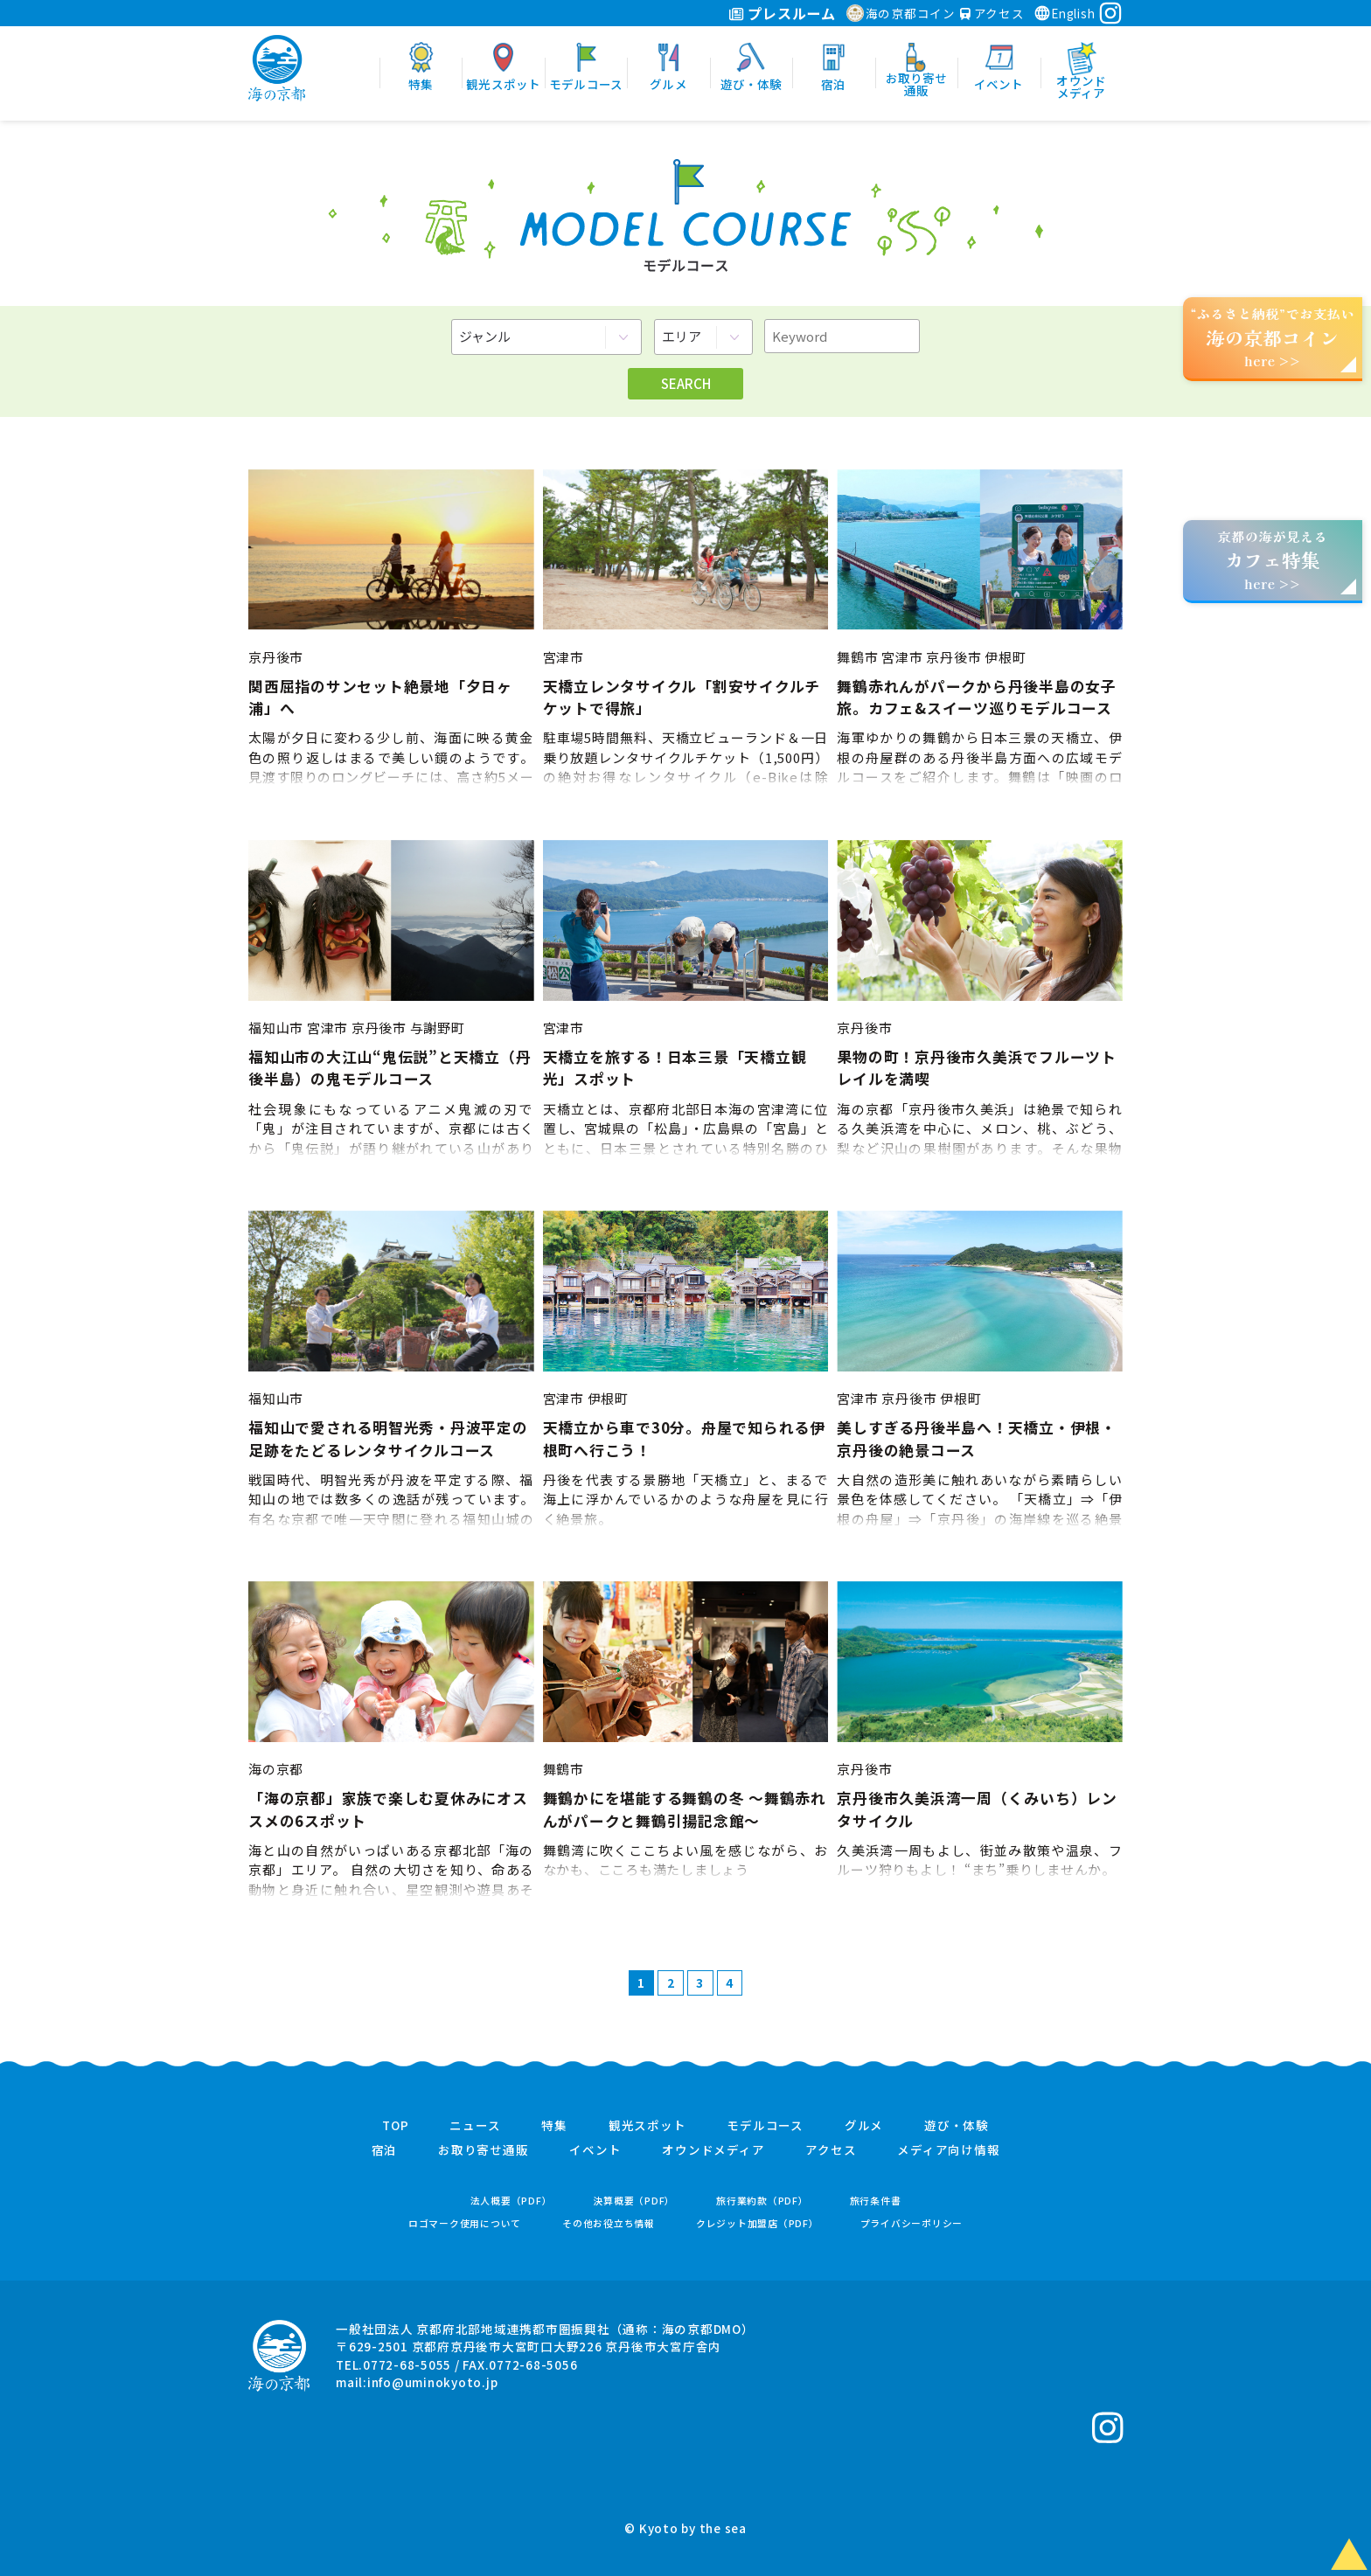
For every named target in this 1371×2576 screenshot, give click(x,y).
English (1064, 13)
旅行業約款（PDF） (762, 2200)
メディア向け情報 (948, 2150)
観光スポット (647, 2126)
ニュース (474, 2126)
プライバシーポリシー (912, 2223)
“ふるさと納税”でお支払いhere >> (1273, 337)
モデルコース (765, 2126)
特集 (554, 2126)
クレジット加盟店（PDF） (757, 2223)
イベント (595, 2150)
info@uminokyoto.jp (432, 2382)
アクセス (992, 13)
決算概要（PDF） (634, 2200)
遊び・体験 (956, 2126)
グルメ (864, 2126)
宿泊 (385, 2150)
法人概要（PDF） (511, 2200)
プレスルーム (782, 13)
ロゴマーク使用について (464, 2223)
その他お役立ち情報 (608, 2223)
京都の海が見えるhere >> (1272, 560)
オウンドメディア (713, 2150)
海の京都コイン (901, 13)
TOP (395, 2126)
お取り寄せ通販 (483, 2150)
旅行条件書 (875, 2200)
